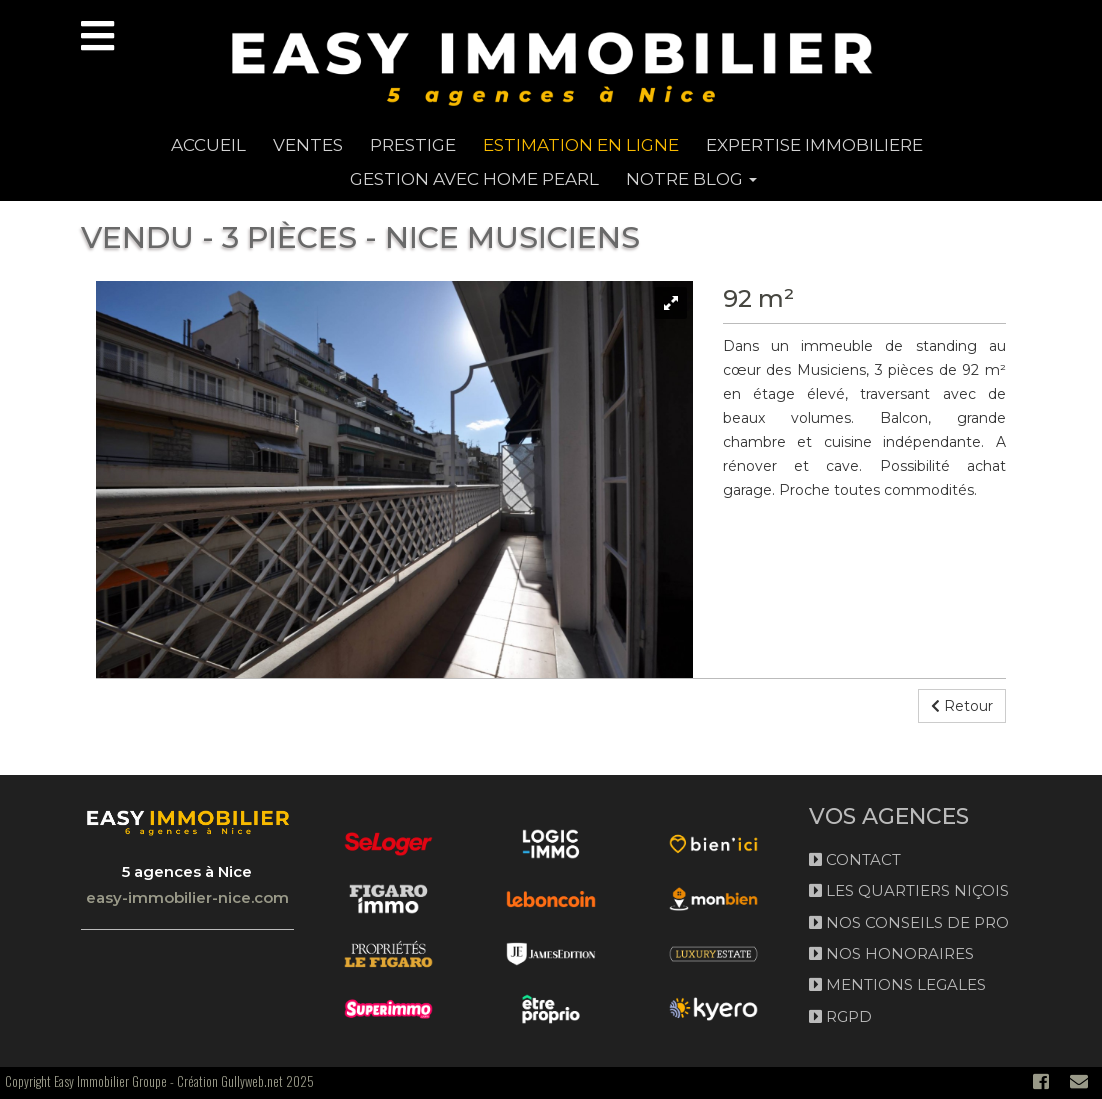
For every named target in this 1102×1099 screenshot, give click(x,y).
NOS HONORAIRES (891, 953)
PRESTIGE (413, 145)
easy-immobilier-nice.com (187, 897)
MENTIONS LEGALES (897, 984)
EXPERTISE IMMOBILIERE (814, 145)
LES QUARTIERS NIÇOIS (909, 890)
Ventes (308, 145)
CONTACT (855, 859)
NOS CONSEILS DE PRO (909, 922)
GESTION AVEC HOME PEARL (474, 179)
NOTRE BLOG (691, 179)
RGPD (840, 1016)
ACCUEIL (208, 145)
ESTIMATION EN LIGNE (581, 145)
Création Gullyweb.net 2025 (245, 1081)
